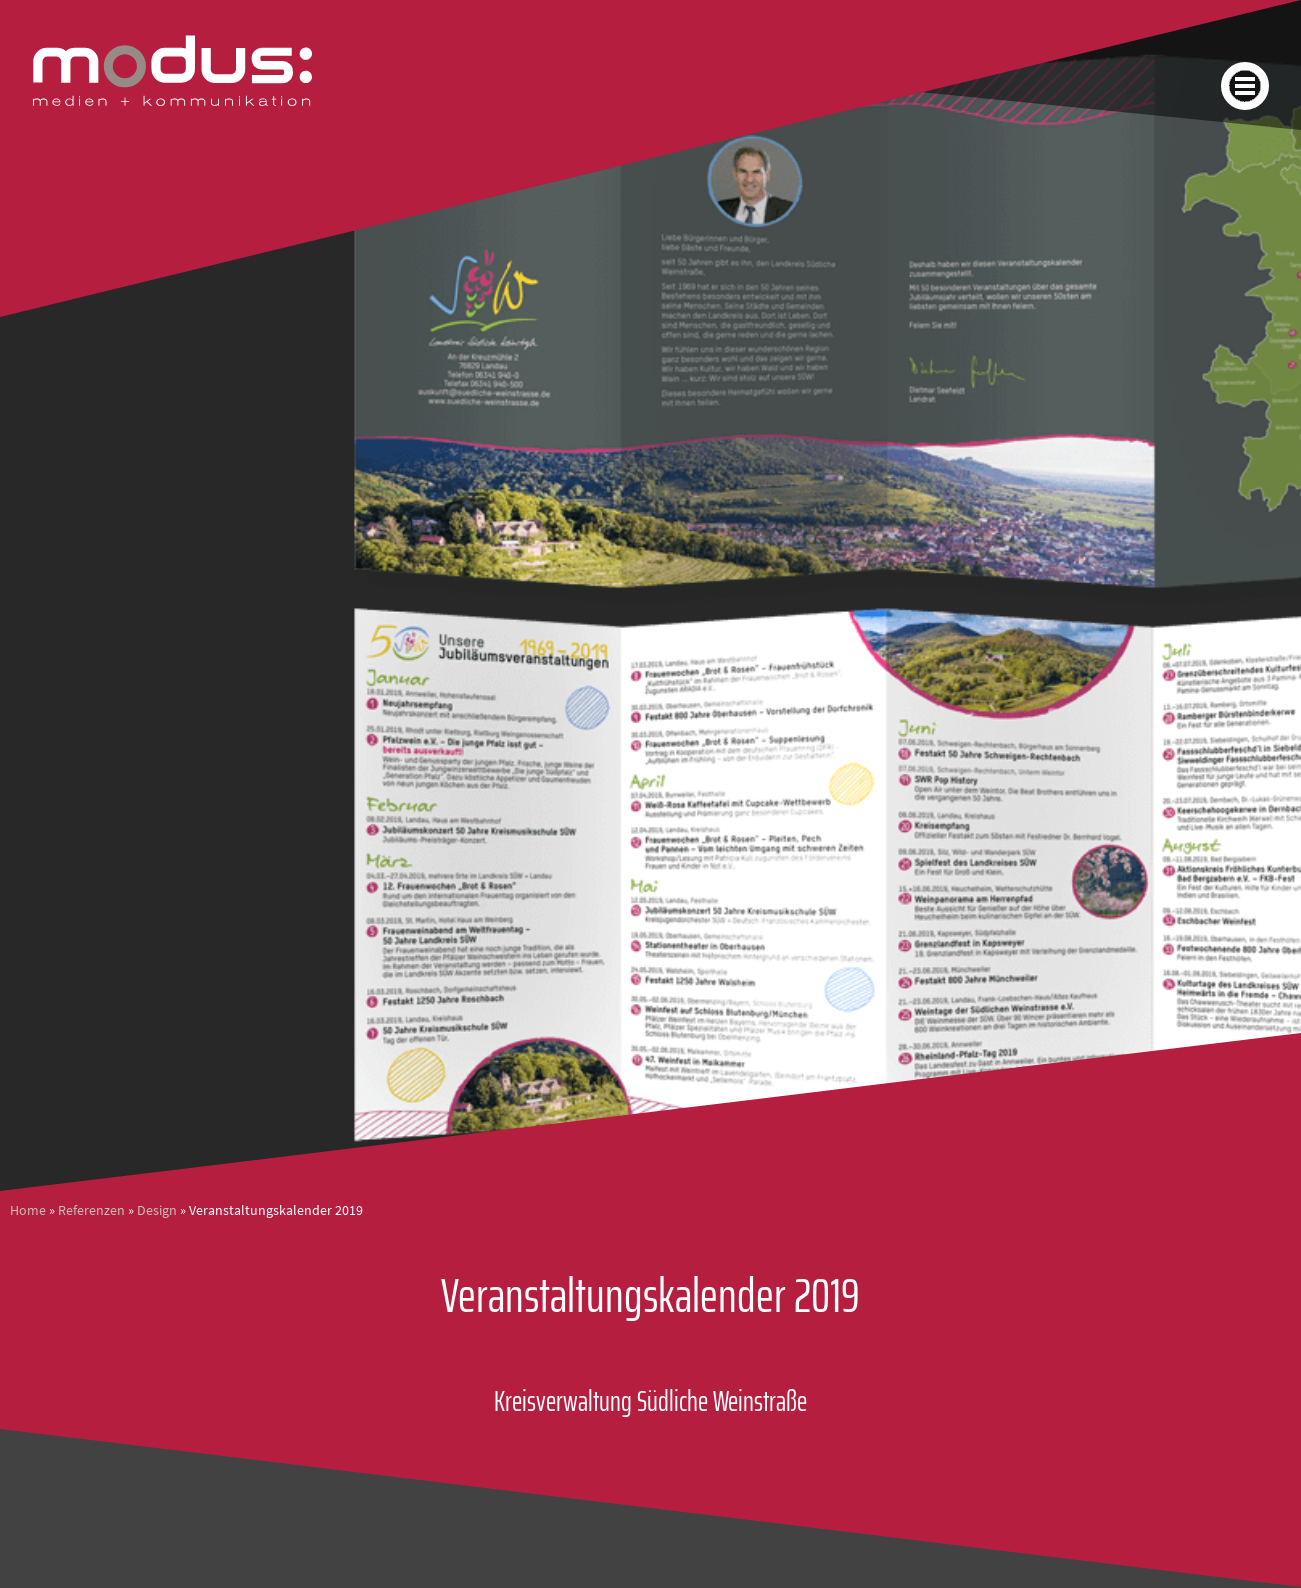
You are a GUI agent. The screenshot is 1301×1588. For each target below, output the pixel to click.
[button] (1245, 86)
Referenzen (91, 1210)
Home (28, 1210)
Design (157, 1210)
